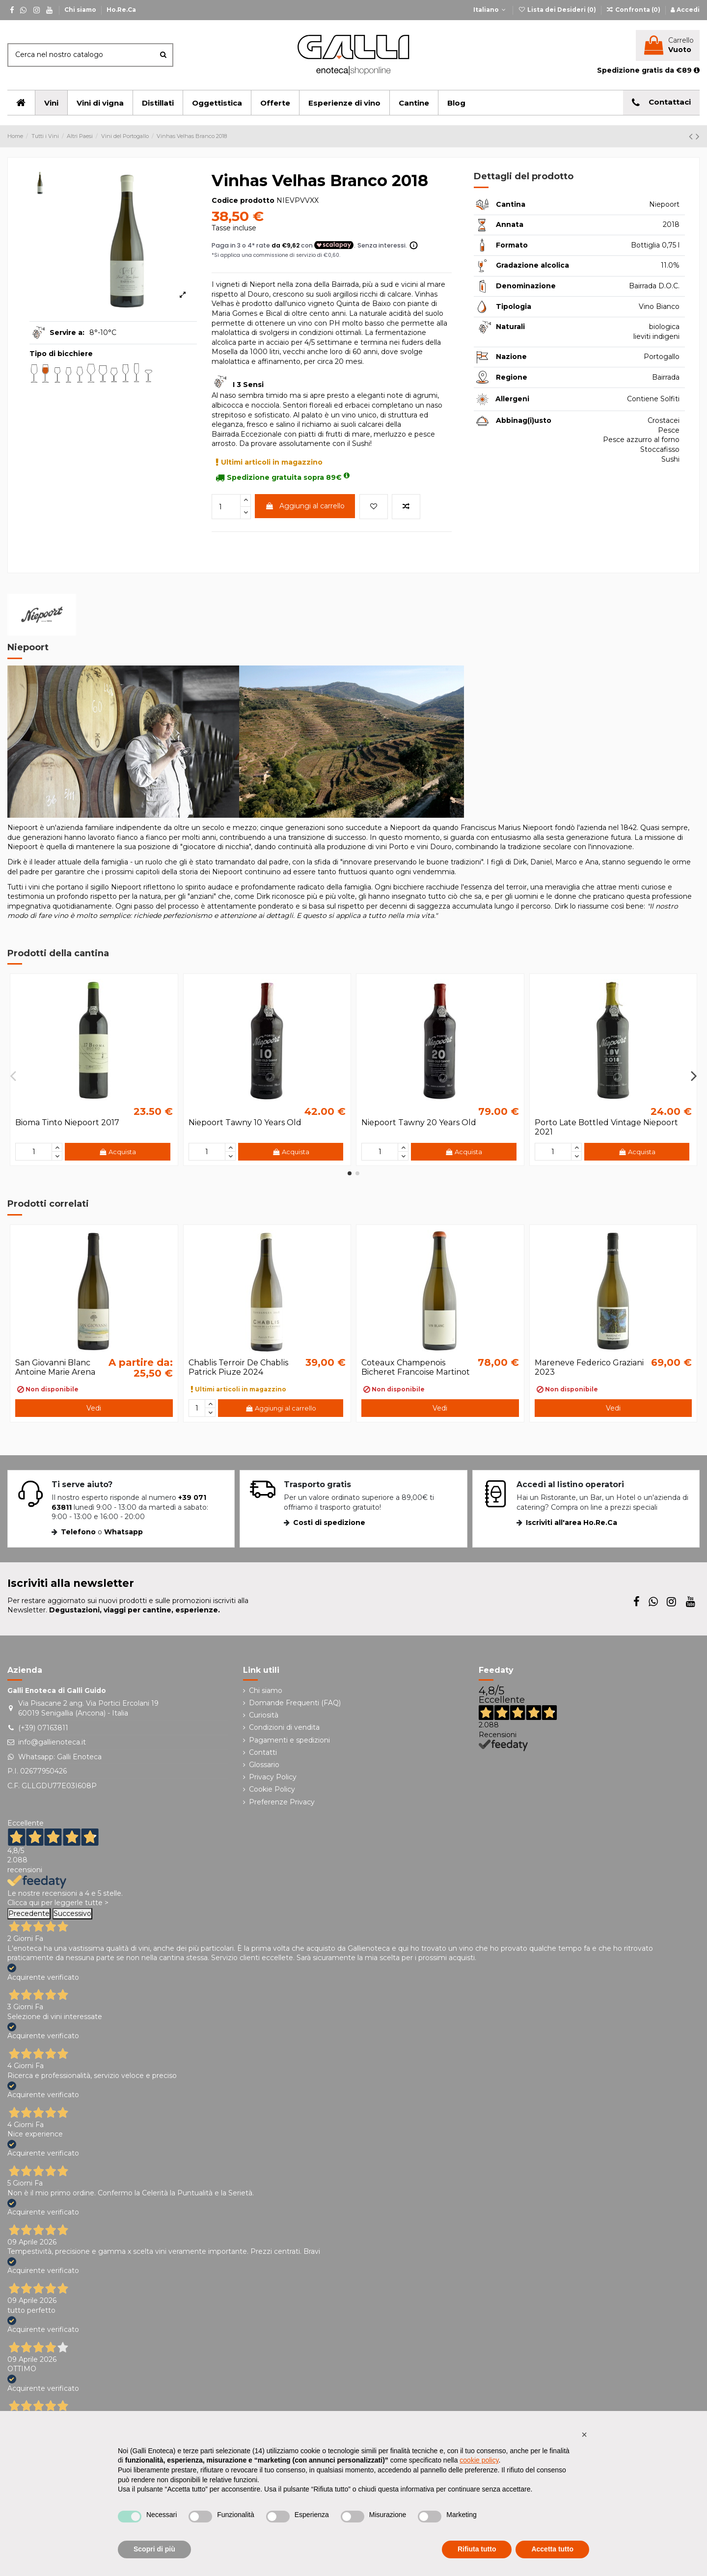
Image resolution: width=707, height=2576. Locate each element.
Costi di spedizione (329, 1522)
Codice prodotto (243, 200)
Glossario (264, 1764)
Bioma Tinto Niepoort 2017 (67, 1122)
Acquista (117, 1152)
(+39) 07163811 (43, 1727)
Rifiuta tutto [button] (477, 2549)
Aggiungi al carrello (305, 505)
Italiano (490, 9)
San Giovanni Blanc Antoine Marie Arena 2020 (55, 1372)
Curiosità (263, 1715)
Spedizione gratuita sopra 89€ (283, 477)
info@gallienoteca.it (52, 1742)
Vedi (93, 1408)
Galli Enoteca (79, 1756)
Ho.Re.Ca (121, 9)
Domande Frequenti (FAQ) (295, 1702)
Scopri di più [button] (154, 2549)
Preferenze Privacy (282, 1802)
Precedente (29, 1913)
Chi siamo (81, 9)
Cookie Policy (272, 1789)
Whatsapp (123, 1531)
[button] (584, 2434)
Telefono (78, 1531)
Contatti (263, 1752)
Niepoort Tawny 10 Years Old (245, 1122)
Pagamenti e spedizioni (289, 1740)
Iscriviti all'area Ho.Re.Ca (571, 1522)
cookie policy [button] (479, 2460)
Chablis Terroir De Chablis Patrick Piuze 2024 (238, 1367)
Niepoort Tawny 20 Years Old (418, 1122)
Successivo (72, 1913)
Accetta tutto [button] (552, 2549)
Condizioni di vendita (284, 1727)
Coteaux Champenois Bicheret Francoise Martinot (415, 1367)
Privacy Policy (273, 1777)
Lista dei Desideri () (557, 9)
